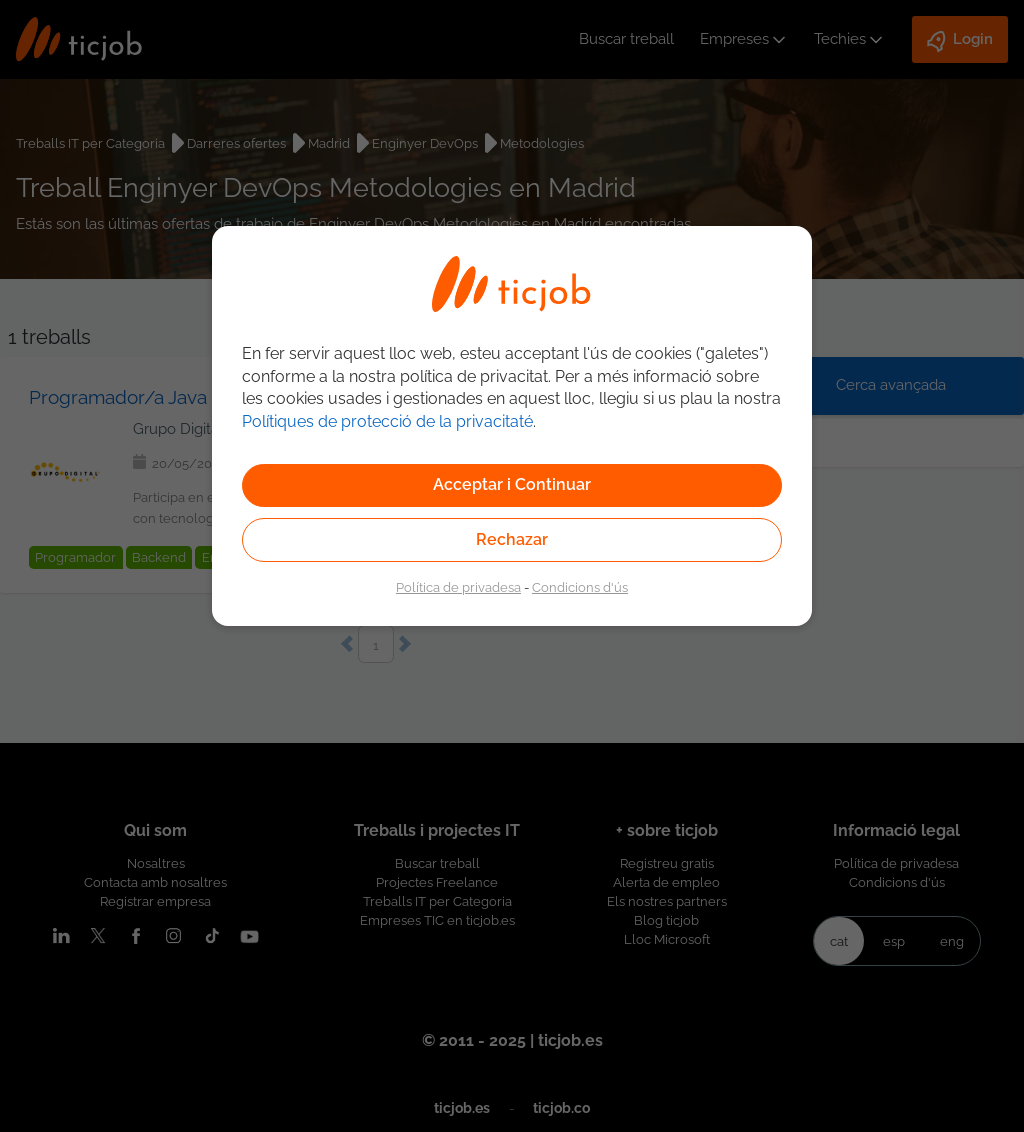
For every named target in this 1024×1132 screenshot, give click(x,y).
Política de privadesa (458, 587)
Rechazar (512, 539)
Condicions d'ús (580, 587)
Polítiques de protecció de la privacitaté (387, 421)
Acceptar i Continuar (512, 484)
